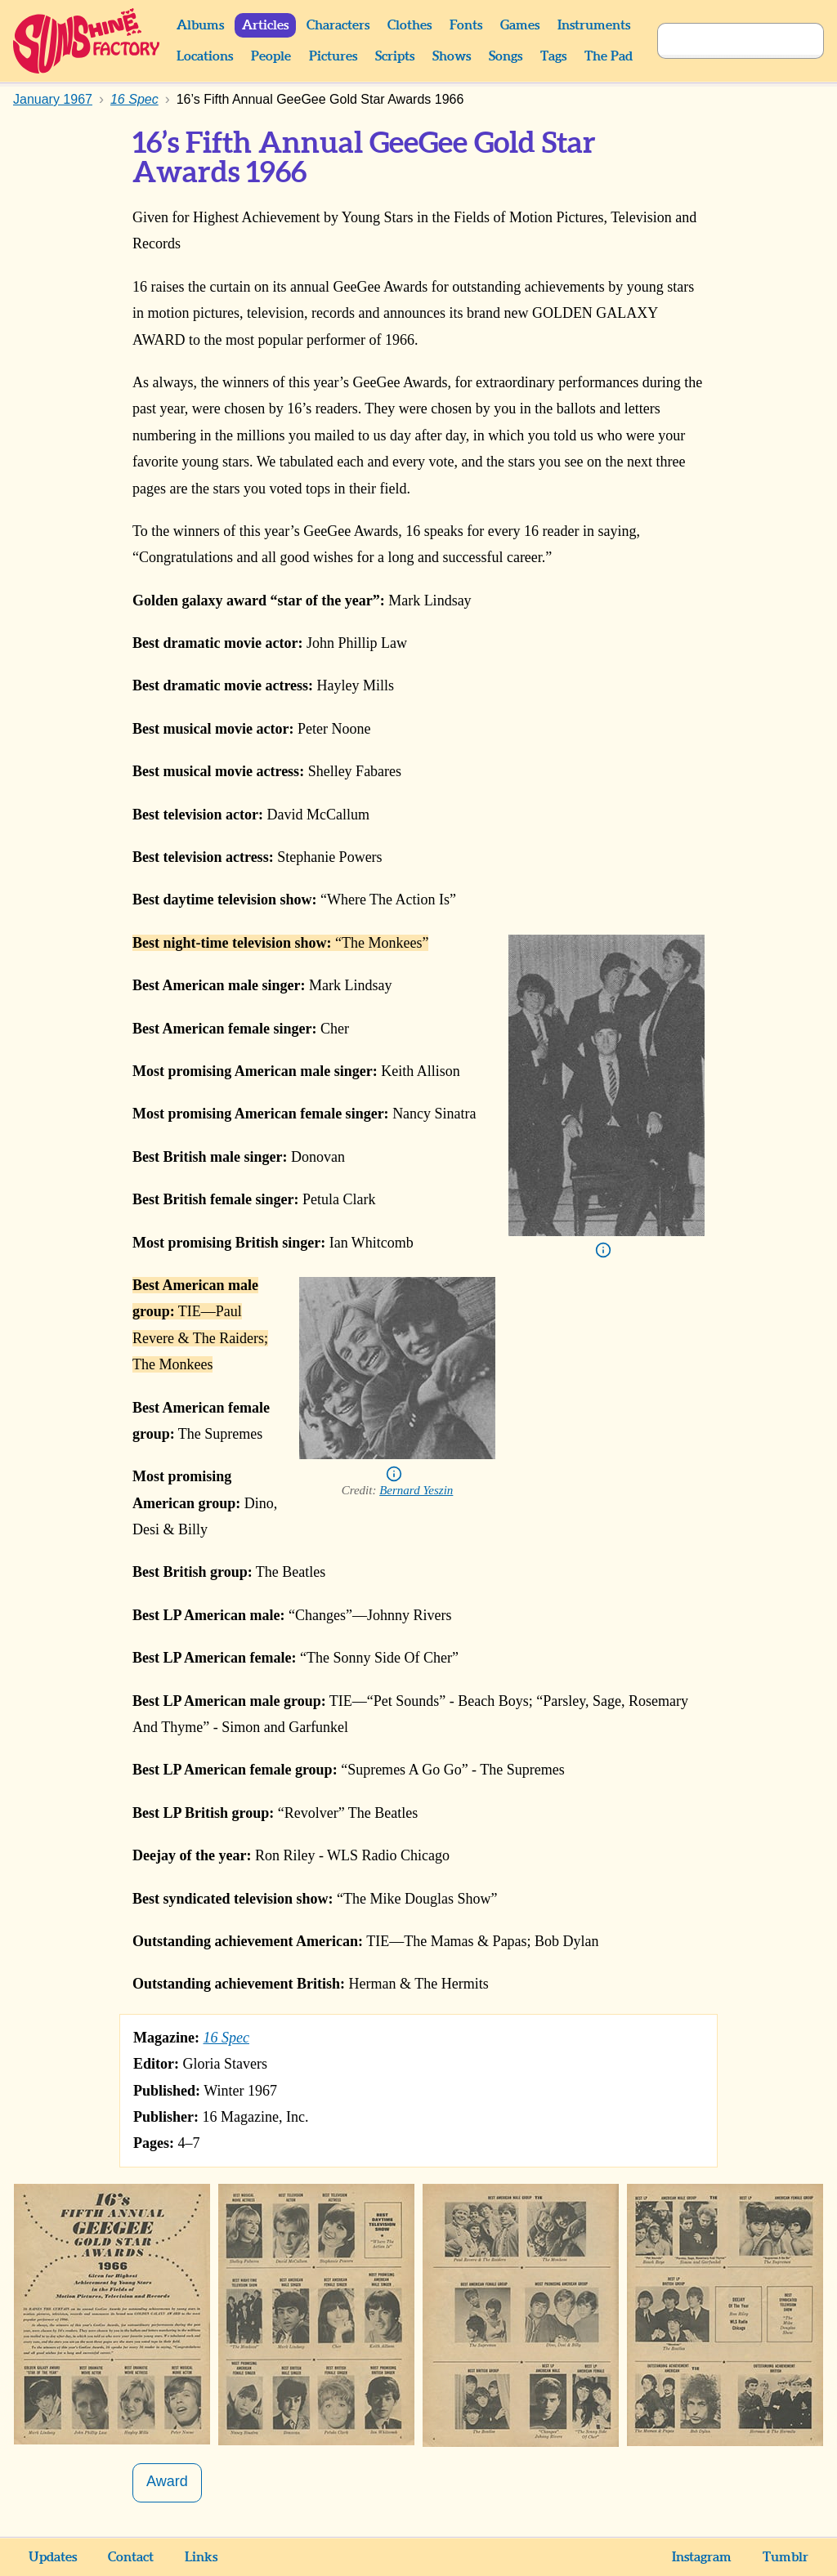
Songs (505, 56)
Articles (265, 25)
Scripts (394, 56)
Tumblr (785, 2557)
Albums (200, 25)
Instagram (702, 2557)
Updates (53, 2557)
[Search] (722, 41)
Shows (451, 56)
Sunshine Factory (87, 41)
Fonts (466, 25)
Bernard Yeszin (416, 1490)
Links (201, 2557)
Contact (131, 2557)
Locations (205, 56)
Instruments (593, 25)
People (271, 56)
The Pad (608, 56)
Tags (553, 56)
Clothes (409, 25)
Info (603, 1250)
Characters (338, 25)
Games (519, 25)
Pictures (333, 56)
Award (167, 2481)
